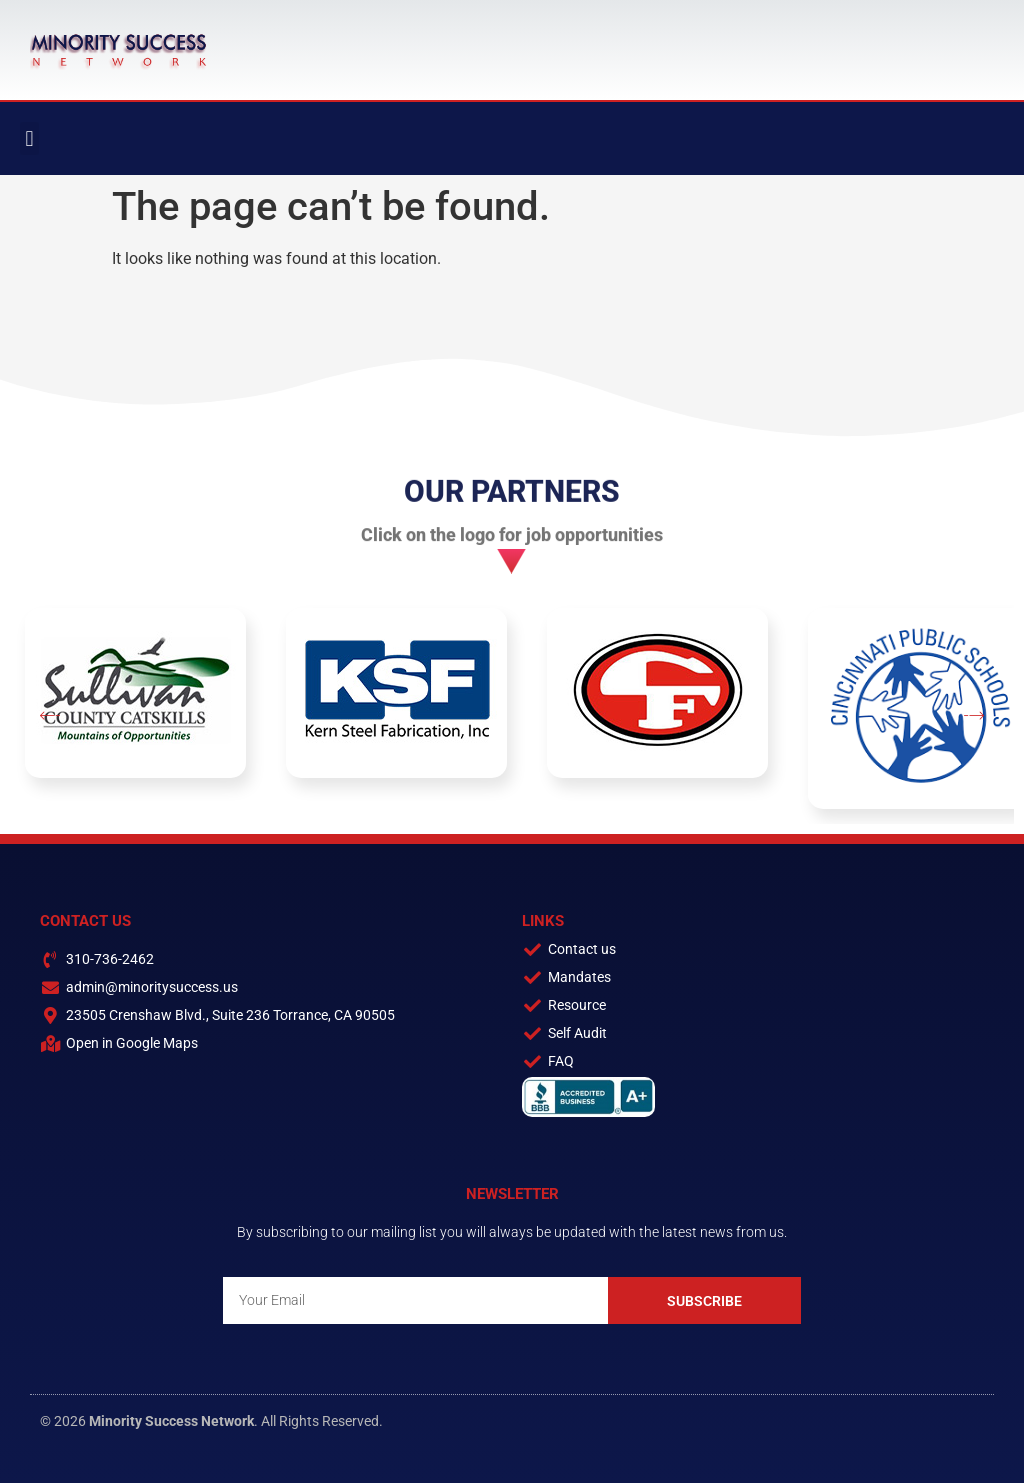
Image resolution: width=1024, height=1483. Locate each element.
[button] (29, 138)
